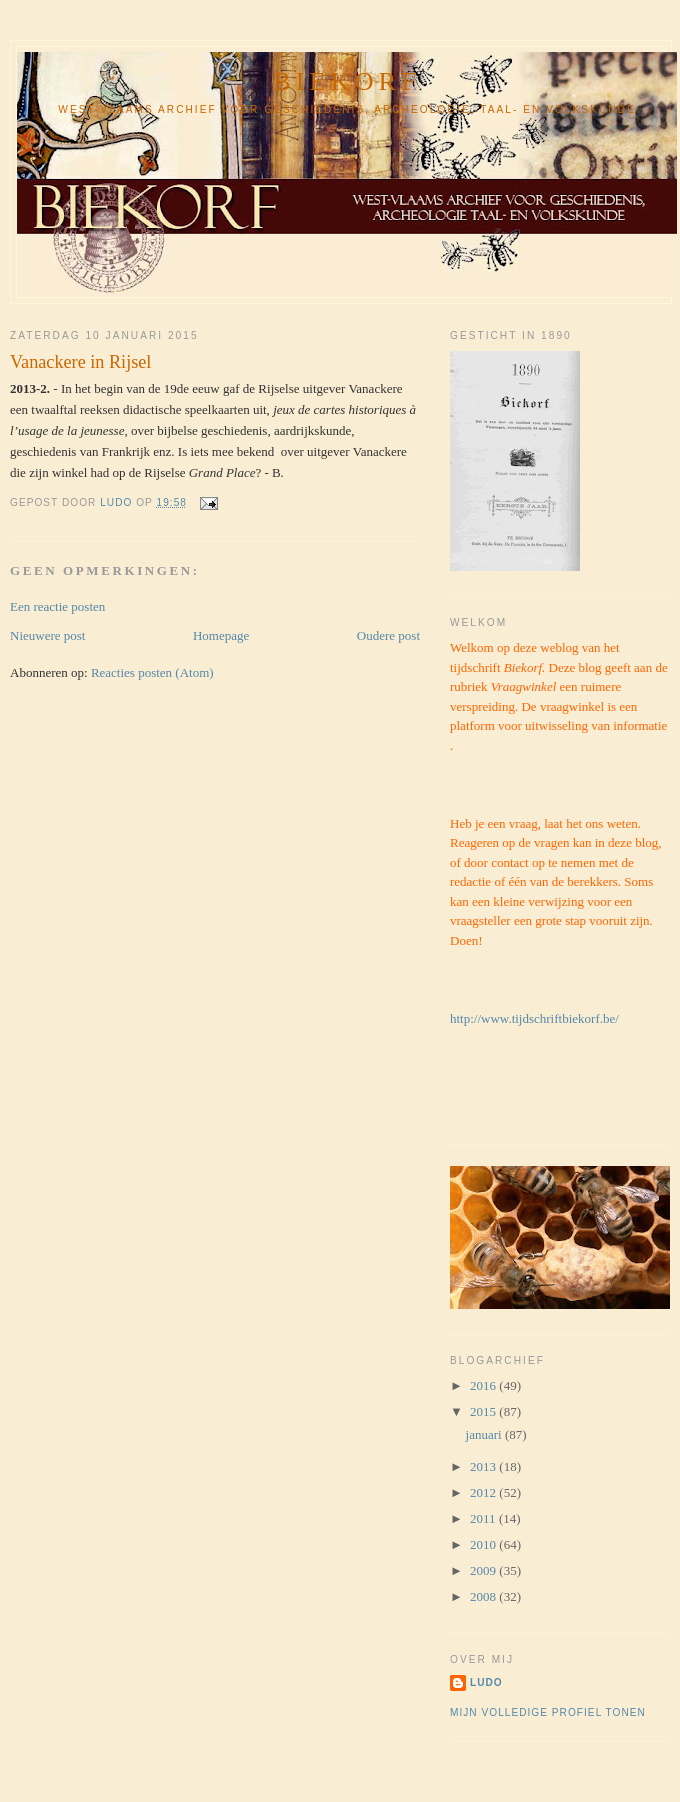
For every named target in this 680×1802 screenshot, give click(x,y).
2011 (484, 1518)
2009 (484, 1570)
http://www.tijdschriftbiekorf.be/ (534, 1018)
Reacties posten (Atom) (152, 672)
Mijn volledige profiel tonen (548, 1712)
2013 (484, 1466)
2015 (484, 1411)
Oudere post (388, 635)
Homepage (221, 635)
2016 (484, 1385)
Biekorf (347, 81)
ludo (486, 1682)
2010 (484, 1544)
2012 (484, 1492)
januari (485, 1434)
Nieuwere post (47, 635)
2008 (484, 1596)
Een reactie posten (57, 606)
